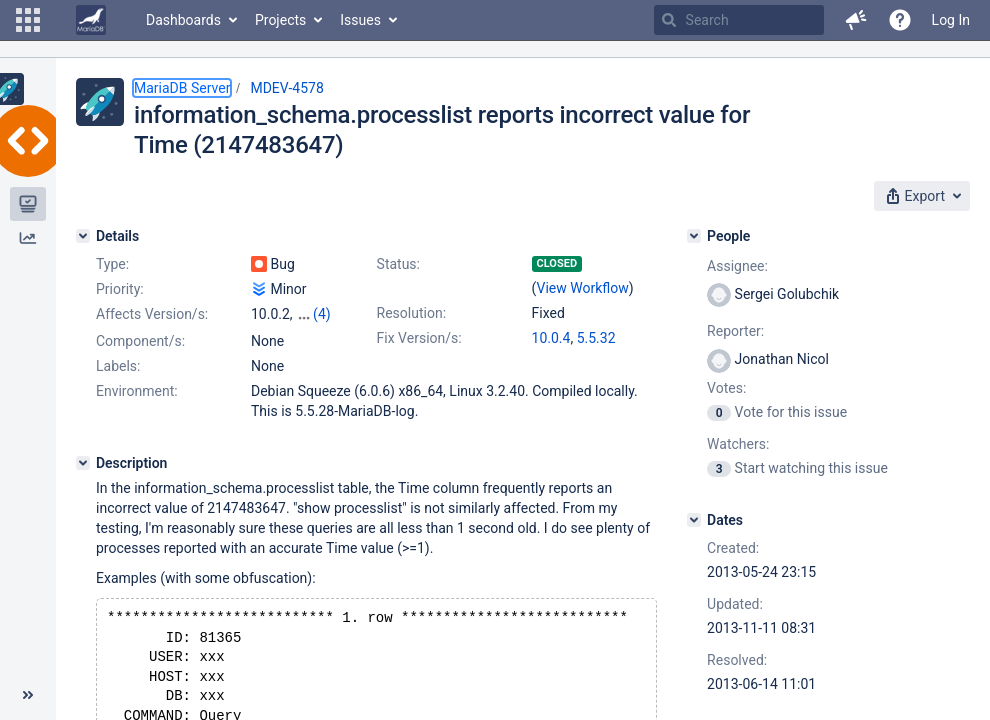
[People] (694, 236)
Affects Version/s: (152, 314)
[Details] (83, 236)
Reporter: (735, 331)
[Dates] (694, 520)
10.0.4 (551, 338)
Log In (951, 20)
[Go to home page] (91, 20)
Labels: (118, 366)
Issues (360, 20)
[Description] (83, 463)
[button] (28, 20)
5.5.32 (596, 338)
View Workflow (583, 288)
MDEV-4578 (286, 88)
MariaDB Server (182, 88)
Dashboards (183, 20)
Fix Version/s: (419, 338)
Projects (280, 20)
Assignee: (737, 266)
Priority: (120, 289)
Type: (112, 264)
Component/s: (140, 341)
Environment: (137, 391)
